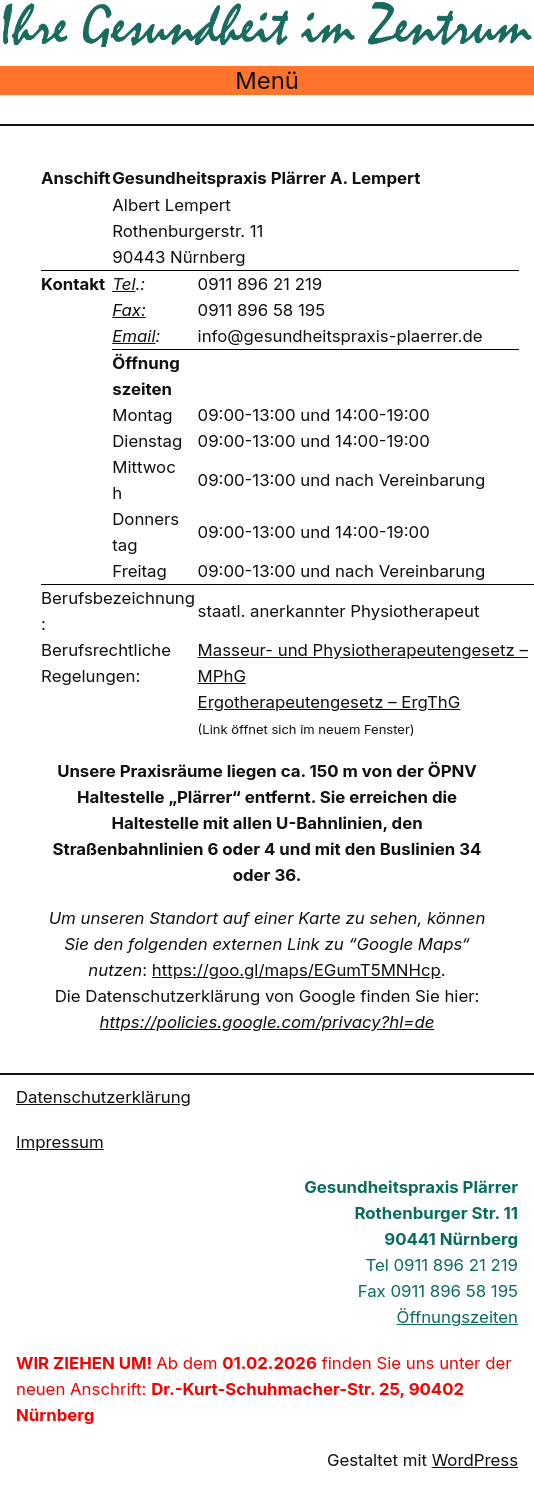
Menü (267, 80)
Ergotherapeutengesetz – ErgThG (329, 702)
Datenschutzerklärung (103, 1097)
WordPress (475, 1460)
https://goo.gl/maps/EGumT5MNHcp (296, 970)
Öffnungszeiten (457, 1317)
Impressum (60, 1142)
